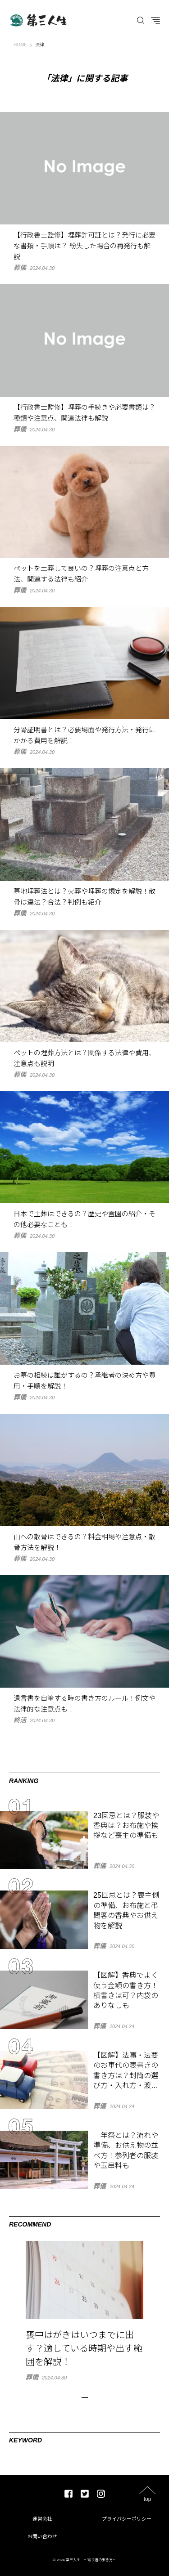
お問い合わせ (42, 2536)
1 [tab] (85, 2397)
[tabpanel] (84, 2310)
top (147, 2499)
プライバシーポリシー (126, 2519)
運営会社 (42, 2519)
